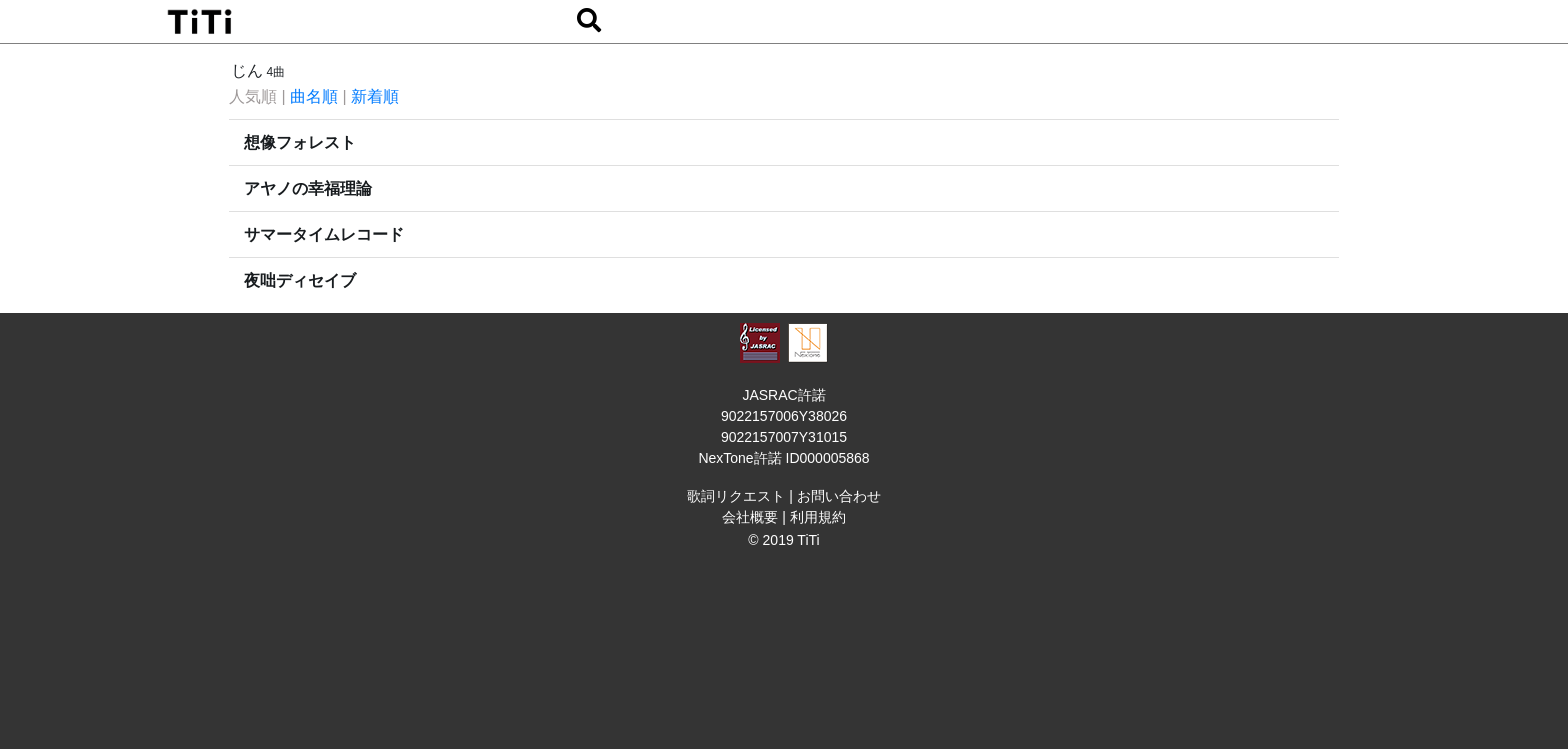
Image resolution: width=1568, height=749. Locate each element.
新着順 (375, 96)
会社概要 (750, 517)
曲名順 (314, 96)
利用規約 (818, 517)
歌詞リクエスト (736, 496)
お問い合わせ (839, 496)
